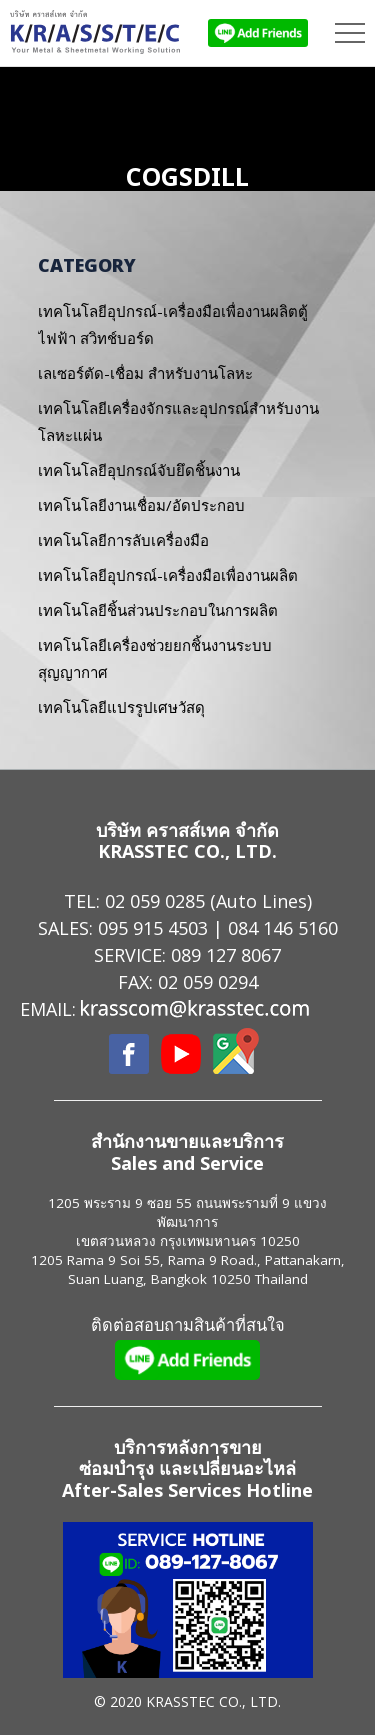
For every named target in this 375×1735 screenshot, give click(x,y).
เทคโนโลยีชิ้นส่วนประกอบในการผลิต (158, 610)
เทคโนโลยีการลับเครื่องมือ (123, 540)
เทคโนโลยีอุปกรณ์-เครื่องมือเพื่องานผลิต (168, 575)
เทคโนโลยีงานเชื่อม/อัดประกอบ (141, 505)
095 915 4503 (153, 928)
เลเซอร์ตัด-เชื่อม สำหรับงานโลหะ (145, 373)
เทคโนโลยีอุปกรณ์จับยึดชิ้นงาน (139, 470)
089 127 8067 (226, 955)
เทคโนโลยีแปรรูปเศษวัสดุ (121, 707)
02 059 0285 (155, 901)
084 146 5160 (283, 928)
